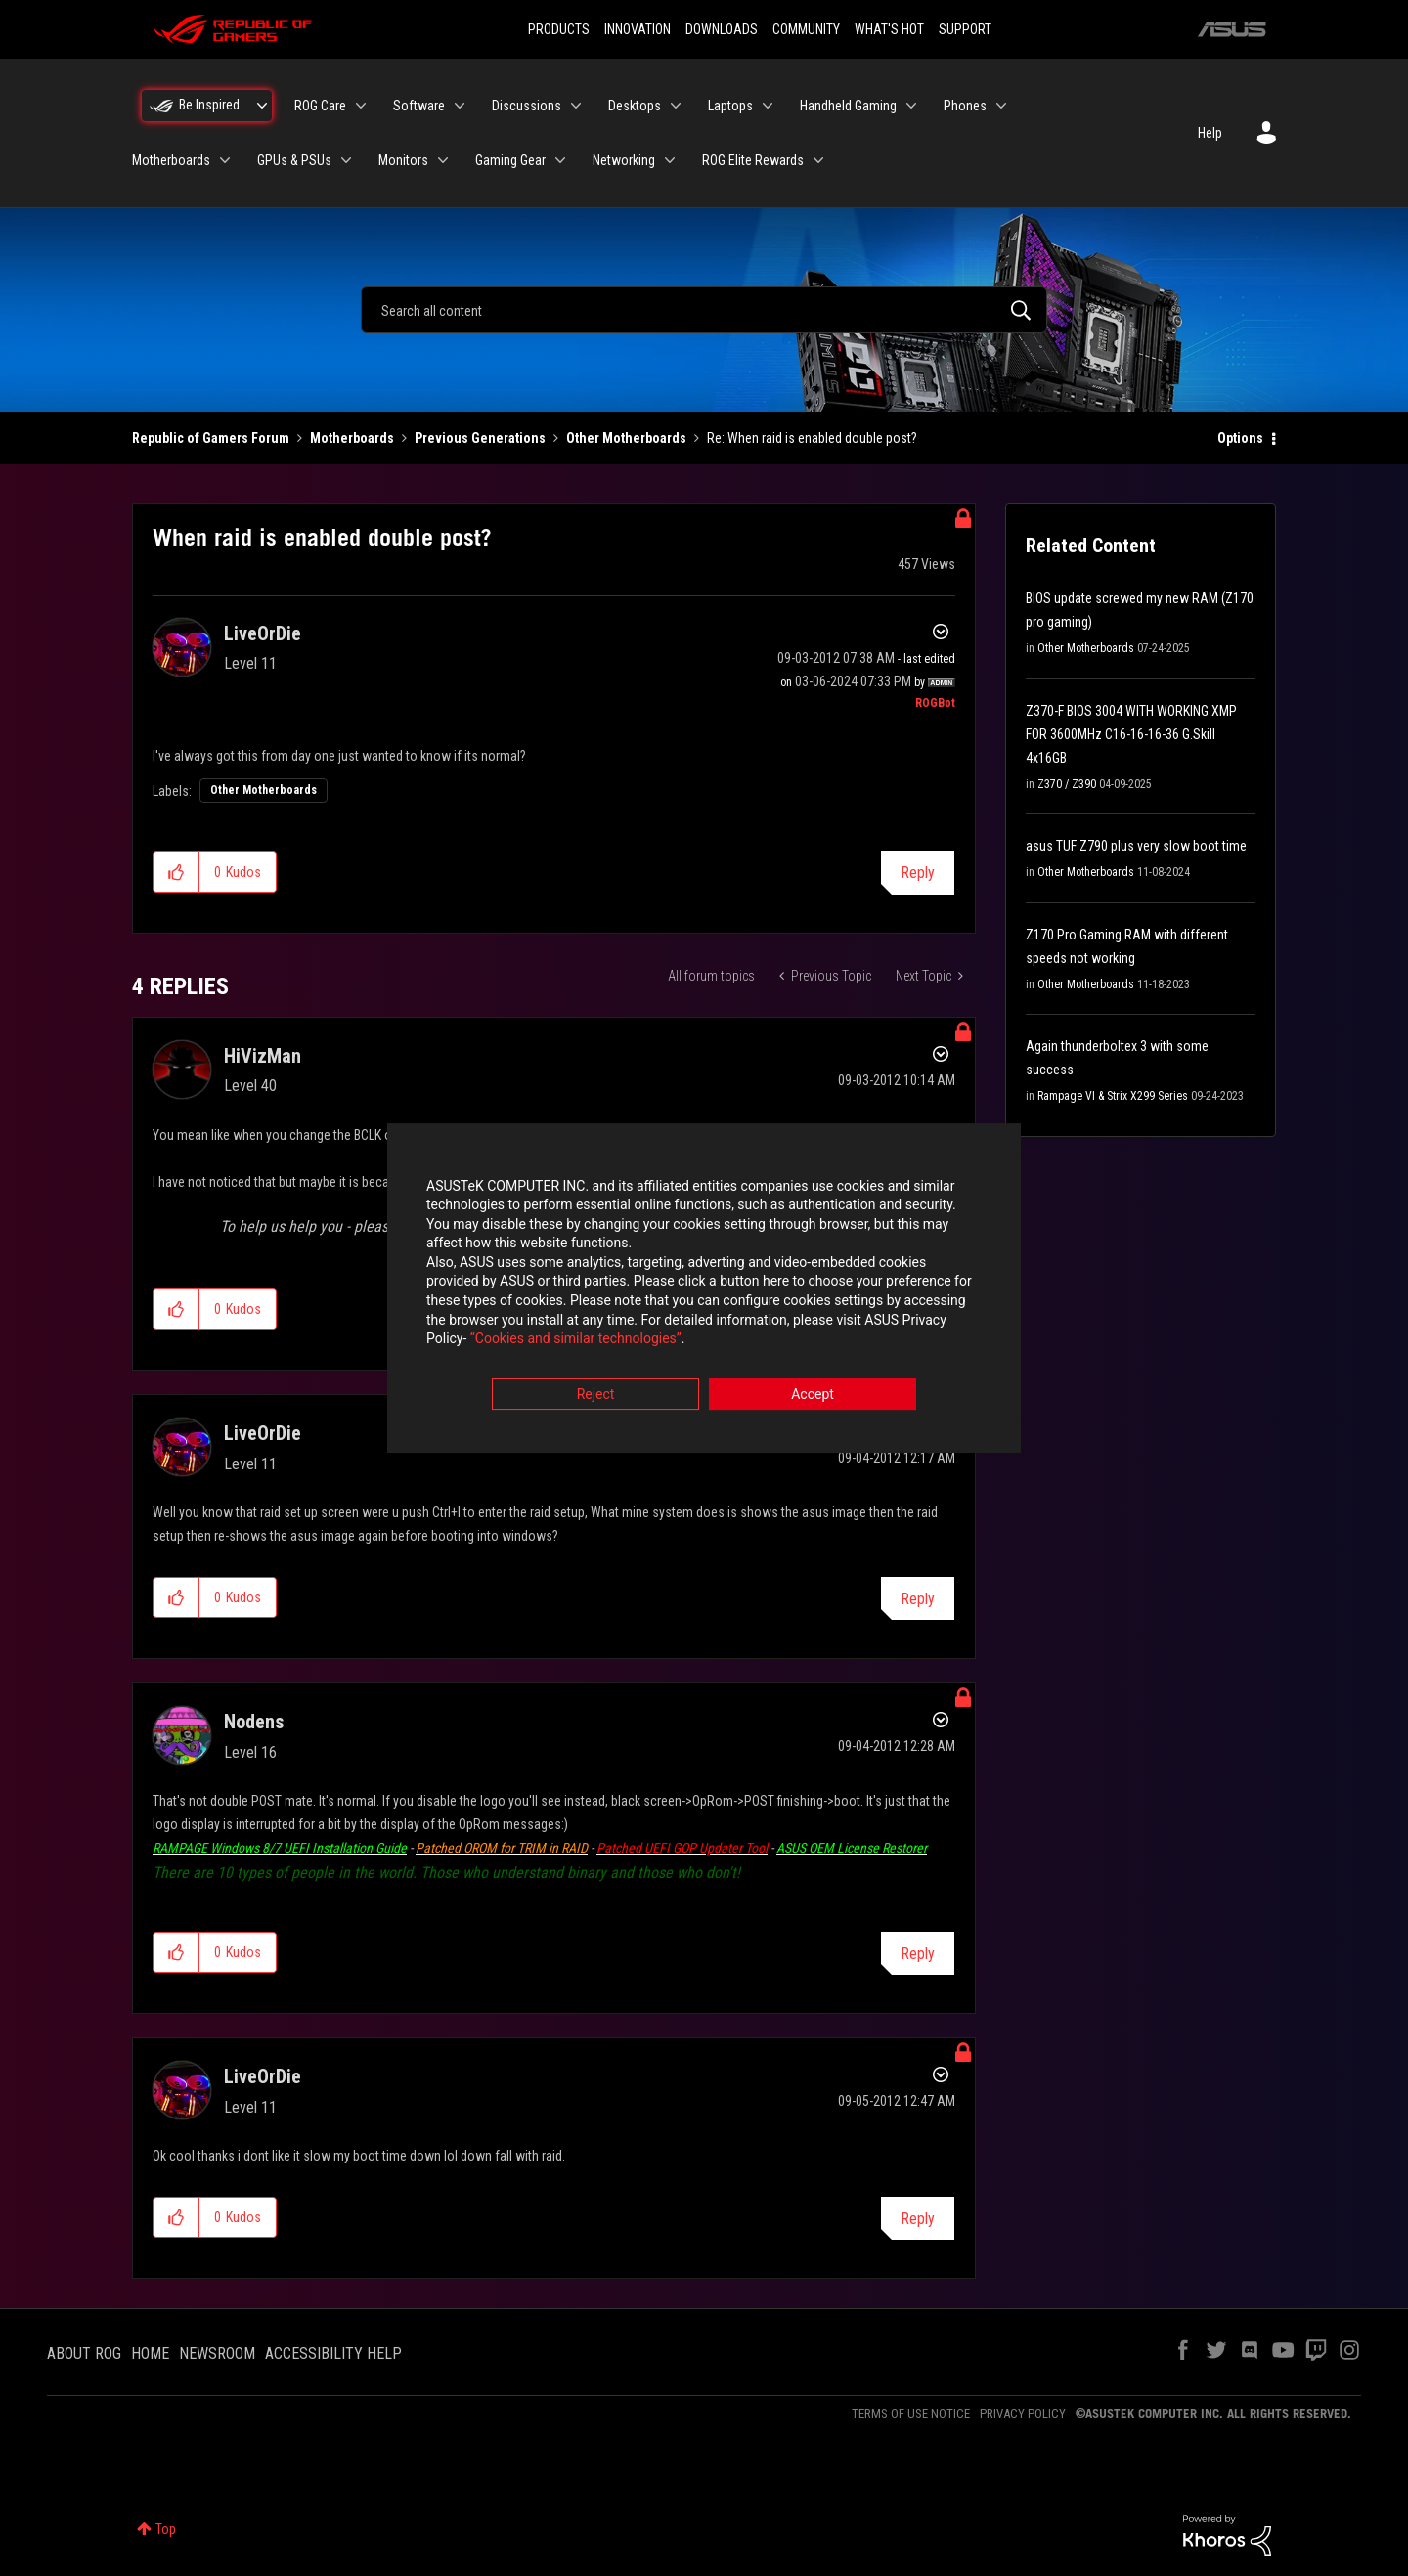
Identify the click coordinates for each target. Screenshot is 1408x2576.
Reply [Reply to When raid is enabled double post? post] (918, 872)
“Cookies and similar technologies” (576, 1341)
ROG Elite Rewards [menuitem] (753, 160)
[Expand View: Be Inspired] (262, 105)
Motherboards (352, 438)
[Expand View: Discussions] (576, 105)
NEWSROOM (217, 2353)
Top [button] (165, 2529)
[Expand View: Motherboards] (225, 160)
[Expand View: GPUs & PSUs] (346, 160)
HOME (150, 2353)
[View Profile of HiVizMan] (262, 1056)
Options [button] (1240, 438)
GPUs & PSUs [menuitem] (294, 160)
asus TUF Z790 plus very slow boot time (1136, 845)
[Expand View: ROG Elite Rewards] (818, 160)
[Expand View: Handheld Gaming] (911, 105)
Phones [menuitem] (965, 105)
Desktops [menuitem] (634, 105)
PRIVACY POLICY (1023, 2413)
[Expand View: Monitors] (443, 160)
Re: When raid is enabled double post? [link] (812, 438)
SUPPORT (965, 29)
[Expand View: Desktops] (675, 105)
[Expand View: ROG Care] (361, 105)
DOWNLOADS (721, 29)
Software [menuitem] (419, 105)
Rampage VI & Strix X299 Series (1112, 1096)
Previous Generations (480, 438)
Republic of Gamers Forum (210, 438)
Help (1210, 133)
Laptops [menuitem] (730, 105)
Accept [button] (812, 1396)
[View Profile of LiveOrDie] (262, 633)
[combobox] (704, 309)
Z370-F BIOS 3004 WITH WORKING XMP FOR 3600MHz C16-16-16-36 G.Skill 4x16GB (1131, 734)
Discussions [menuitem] (526, 105)
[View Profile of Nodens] (254, 1721)
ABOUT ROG (84, 2353)
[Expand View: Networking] (670, 160)
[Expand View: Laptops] (767, 105)
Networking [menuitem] (624, 160)
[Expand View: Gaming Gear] (560, 160)
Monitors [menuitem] (403, 160)
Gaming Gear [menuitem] (510, 160)
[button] (176, 872)
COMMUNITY (806, 29)
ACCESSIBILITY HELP (333, 2353)
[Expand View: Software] (459, 105)
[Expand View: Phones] (1001, 105)
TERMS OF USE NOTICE (911, 2413)
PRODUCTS (559, 29)
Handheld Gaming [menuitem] (848, 105)
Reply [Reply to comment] (918, 1599)
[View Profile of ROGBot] (935, 703)
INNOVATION (637, 29)
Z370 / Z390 (1066, 784)
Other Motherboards (626, 438)
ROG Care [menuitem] (320, 105)
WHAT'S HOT (889, 29)
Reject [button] (596, 1396)
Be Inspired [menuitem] (209, 104)
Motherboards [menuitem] (171, 160)
